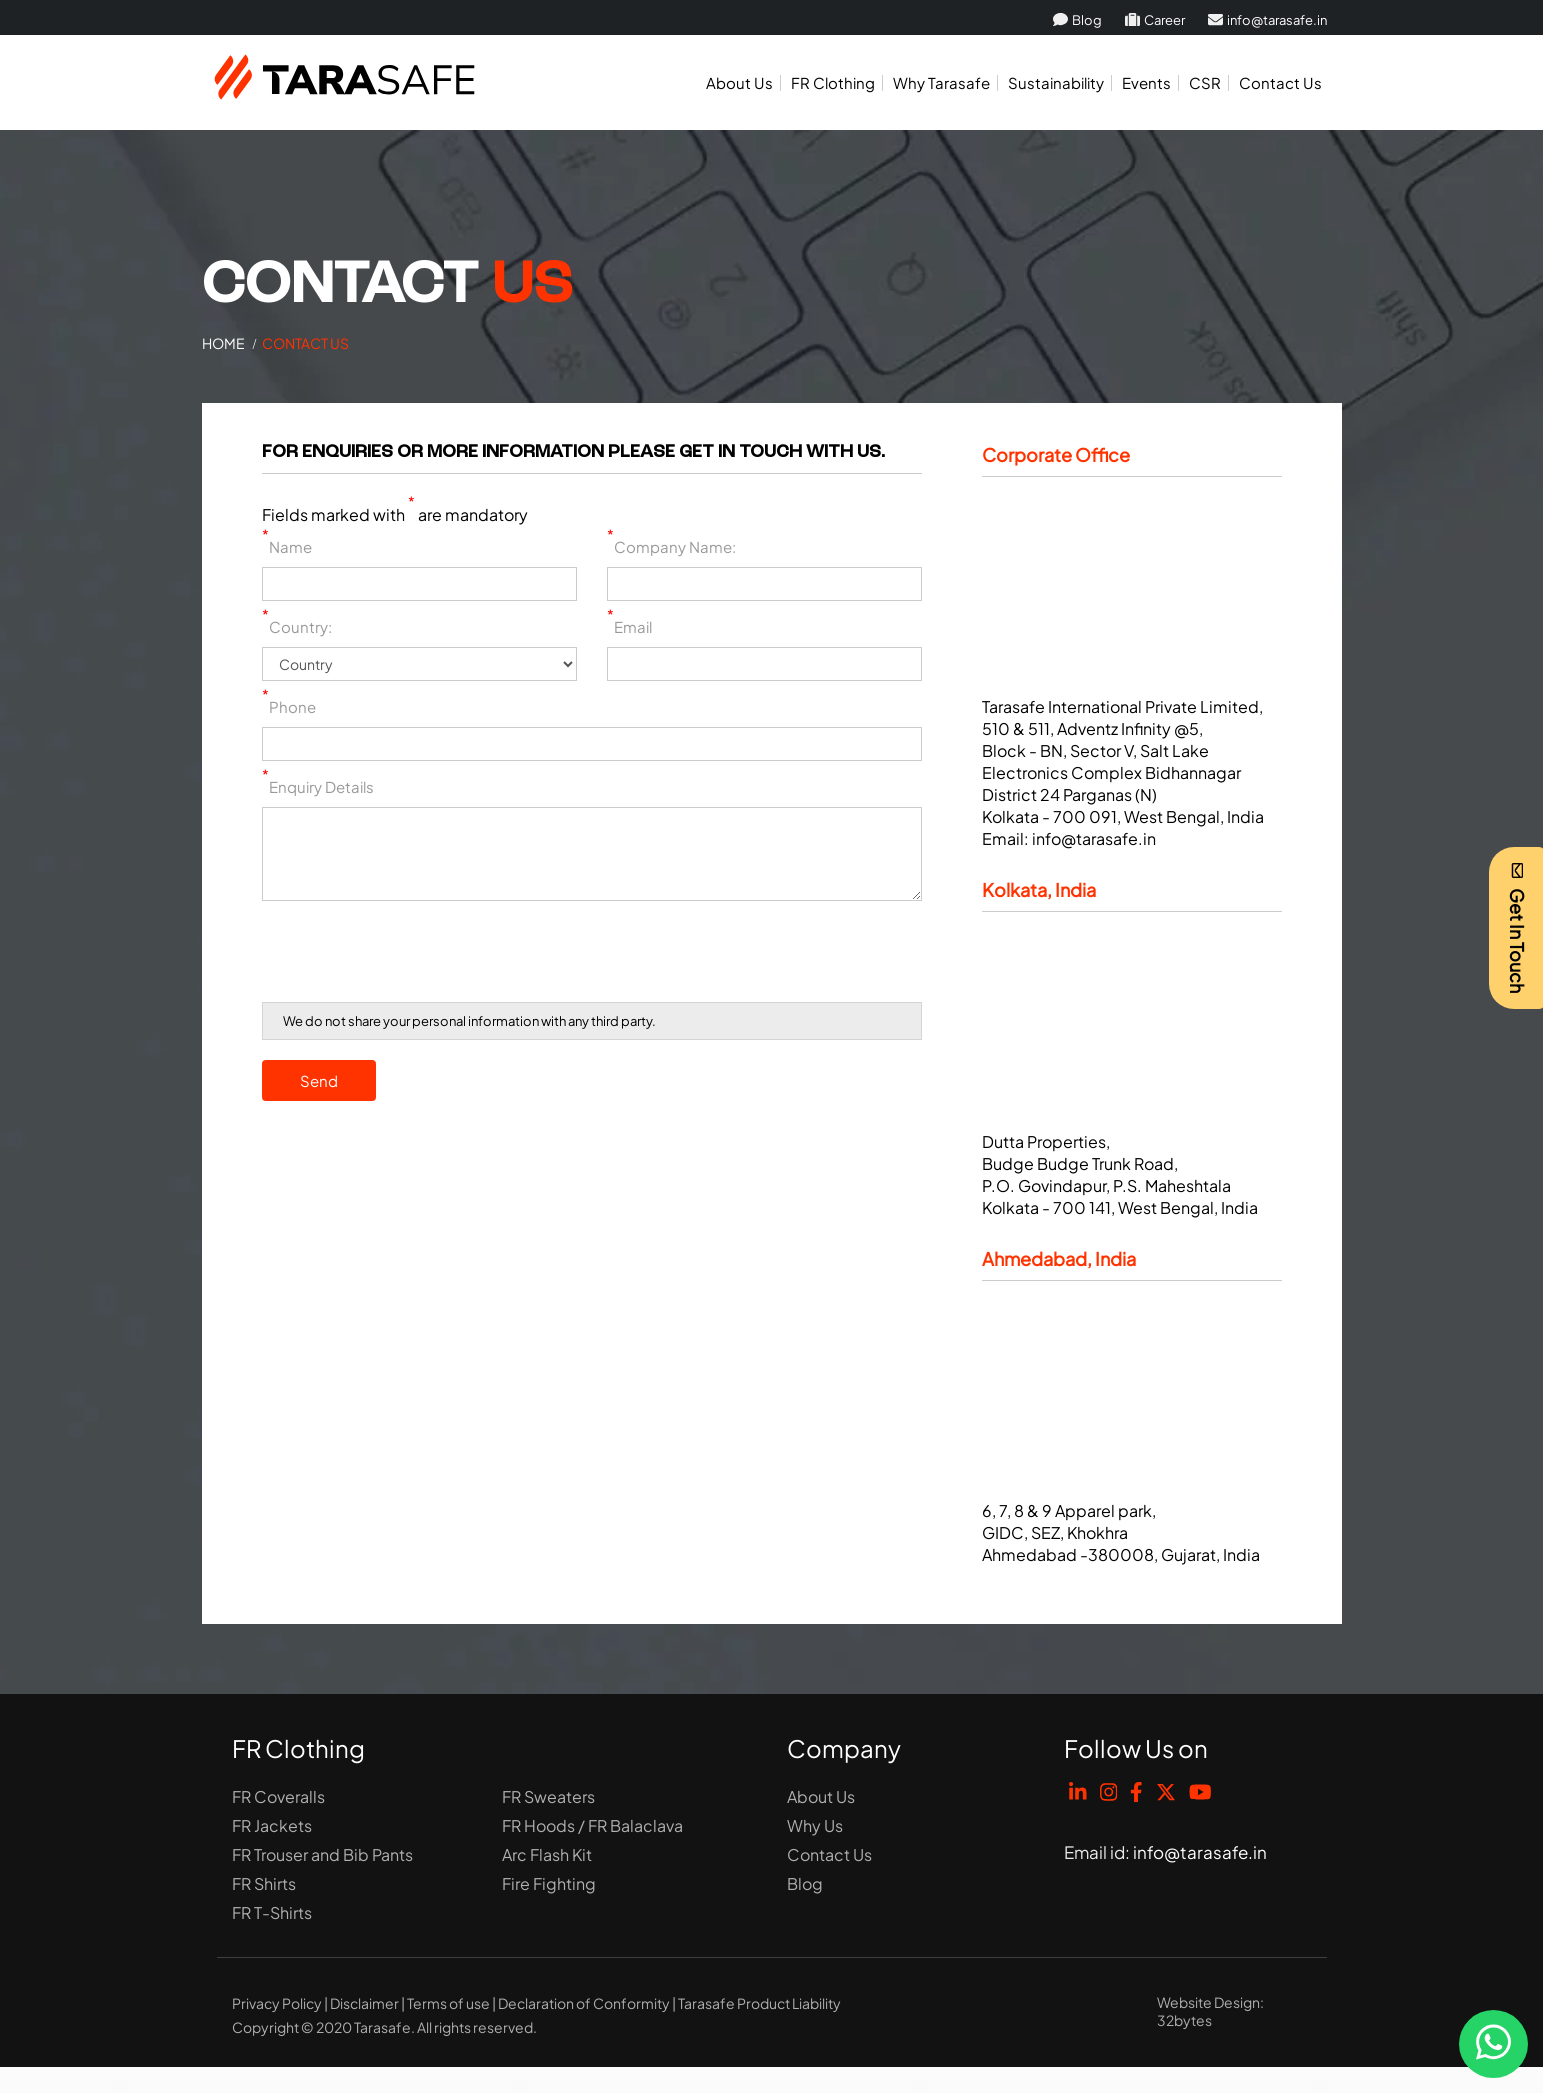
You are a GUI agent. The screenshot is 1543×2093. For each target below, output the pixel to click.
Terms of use (448, 2003)
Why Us (815, 1825)
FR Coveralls (278, 1796)
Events (1146, 82)
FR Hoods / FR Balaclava (592, 1825)
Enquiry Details (318, 786)
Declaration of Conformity (584, 2003)
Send (319, 1080)
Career (1155, 20)
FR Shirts (264, 1883)
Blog (1077, 20)
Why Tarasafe (941, 82)
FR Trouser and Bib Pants (322, 1854)
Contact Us (1280, 82)
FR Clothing (833, 82)
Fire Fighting (549, 1883)
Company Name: (671, 546)
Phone (289, 706)
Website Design (1208, 2002)
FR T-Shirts (272, 1912)
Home (223, 343)
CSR (1205, 82)
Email (629, 626)
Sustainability (1056, 82)
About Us (739, 82)
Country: (297, 626)
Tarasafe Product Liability (759, 2003)
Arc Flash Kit (547, 1854)
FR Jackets (272, 1825)
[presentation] (414, 955)
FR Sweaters (548, 1796)
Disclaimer (364, 2003)
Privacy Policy (277, 2003)
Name (287, 546)
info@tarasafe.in (1267, 20)
